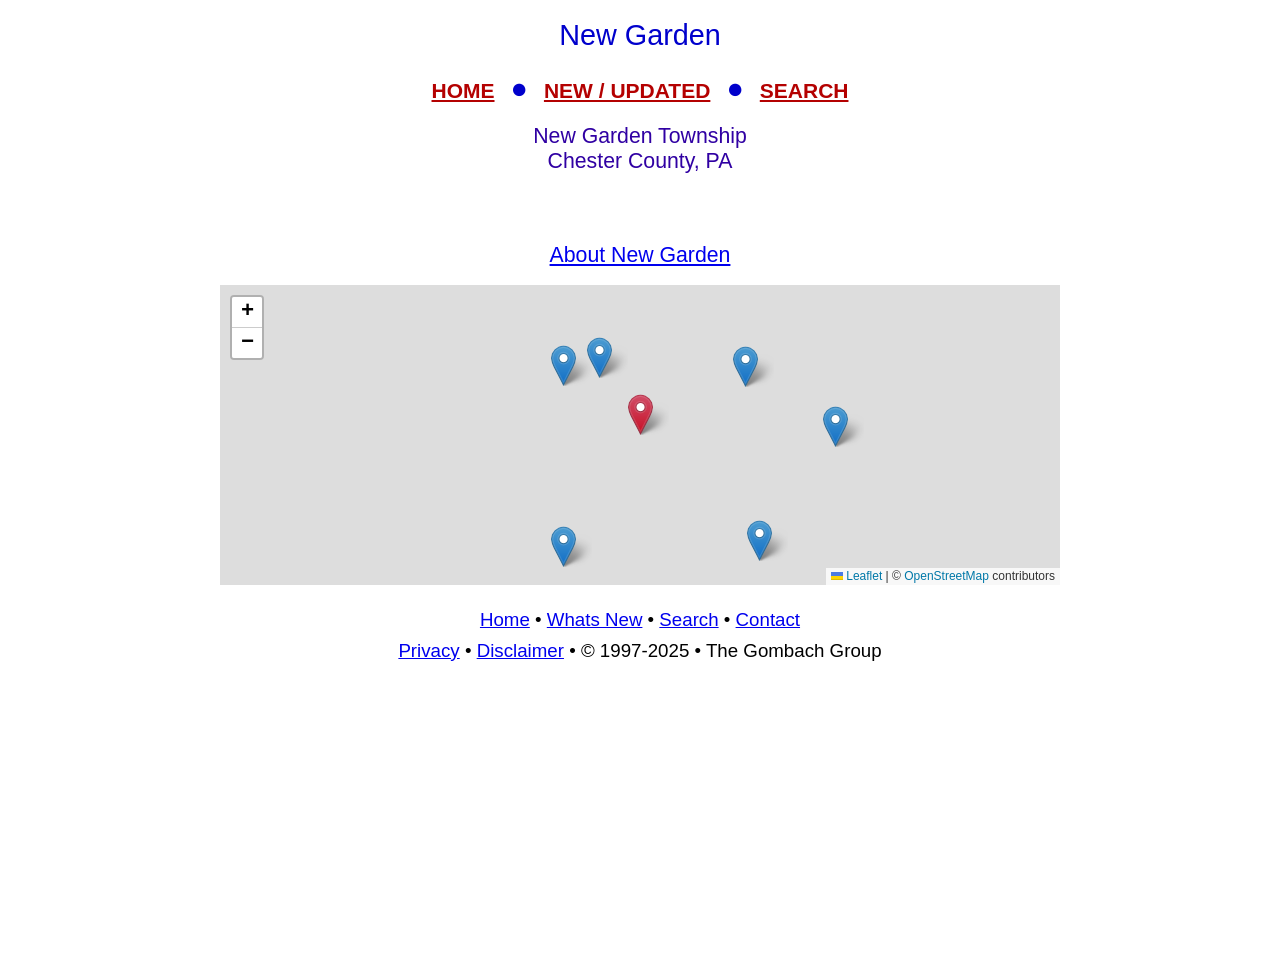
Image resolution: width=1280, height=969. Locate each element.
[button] (759, 540)
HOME (463, 90)
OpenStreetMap (946, 576)
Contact (768, 619)
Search (688, 619)
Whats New (595, 619)
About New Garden (640, 255)
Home (505, 619)
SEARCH (804, 90)
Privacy (428, 650)
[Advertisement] (640, 435)
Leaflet (856, 576)
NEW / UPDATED (627, 90)
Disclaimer (520, 650)
